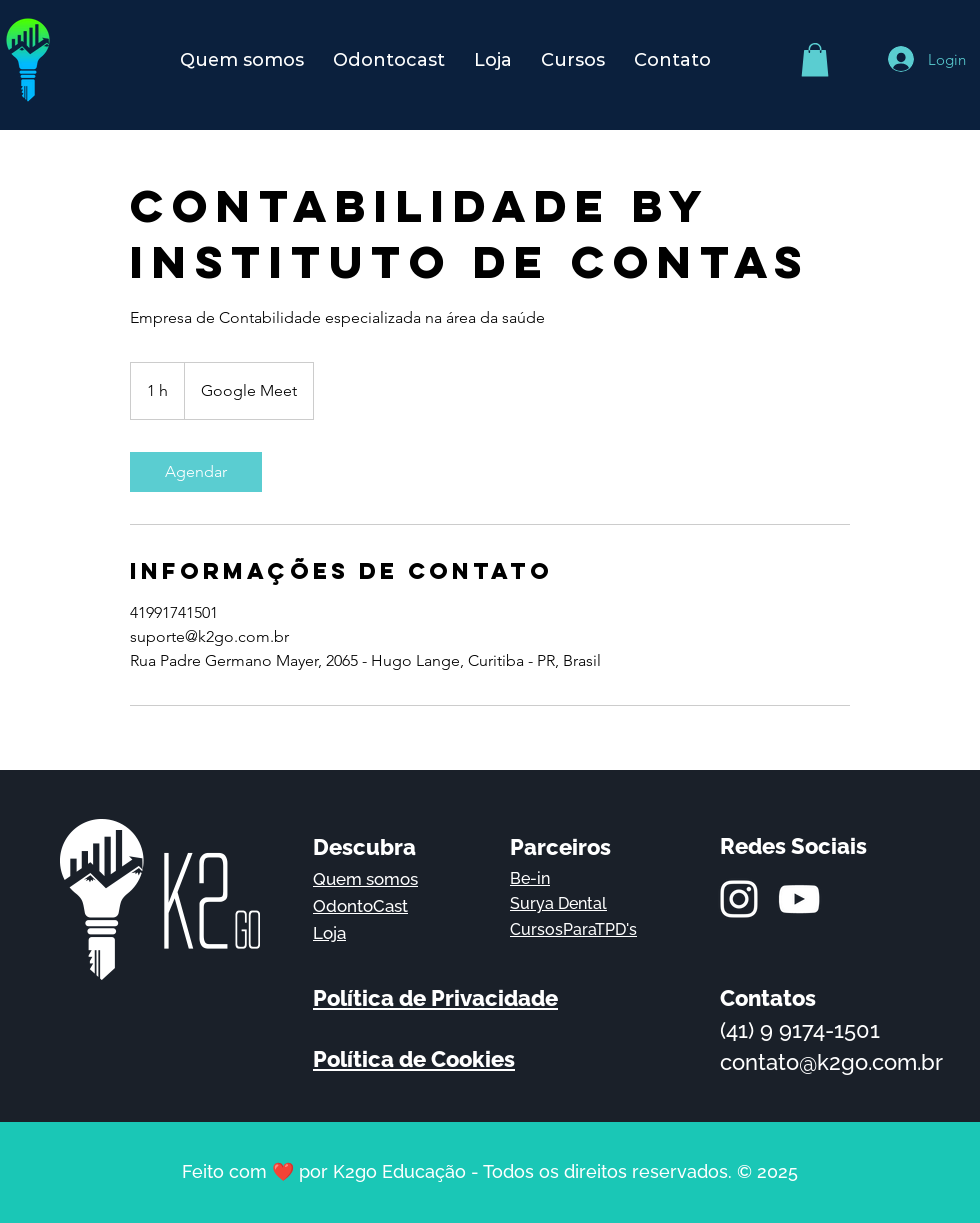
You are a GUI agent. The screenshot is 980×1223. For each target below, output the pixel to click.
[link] (196, 472)
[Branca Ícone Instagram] (739, 899)
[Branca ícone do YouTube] (799, 899)
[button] (815, 59)
